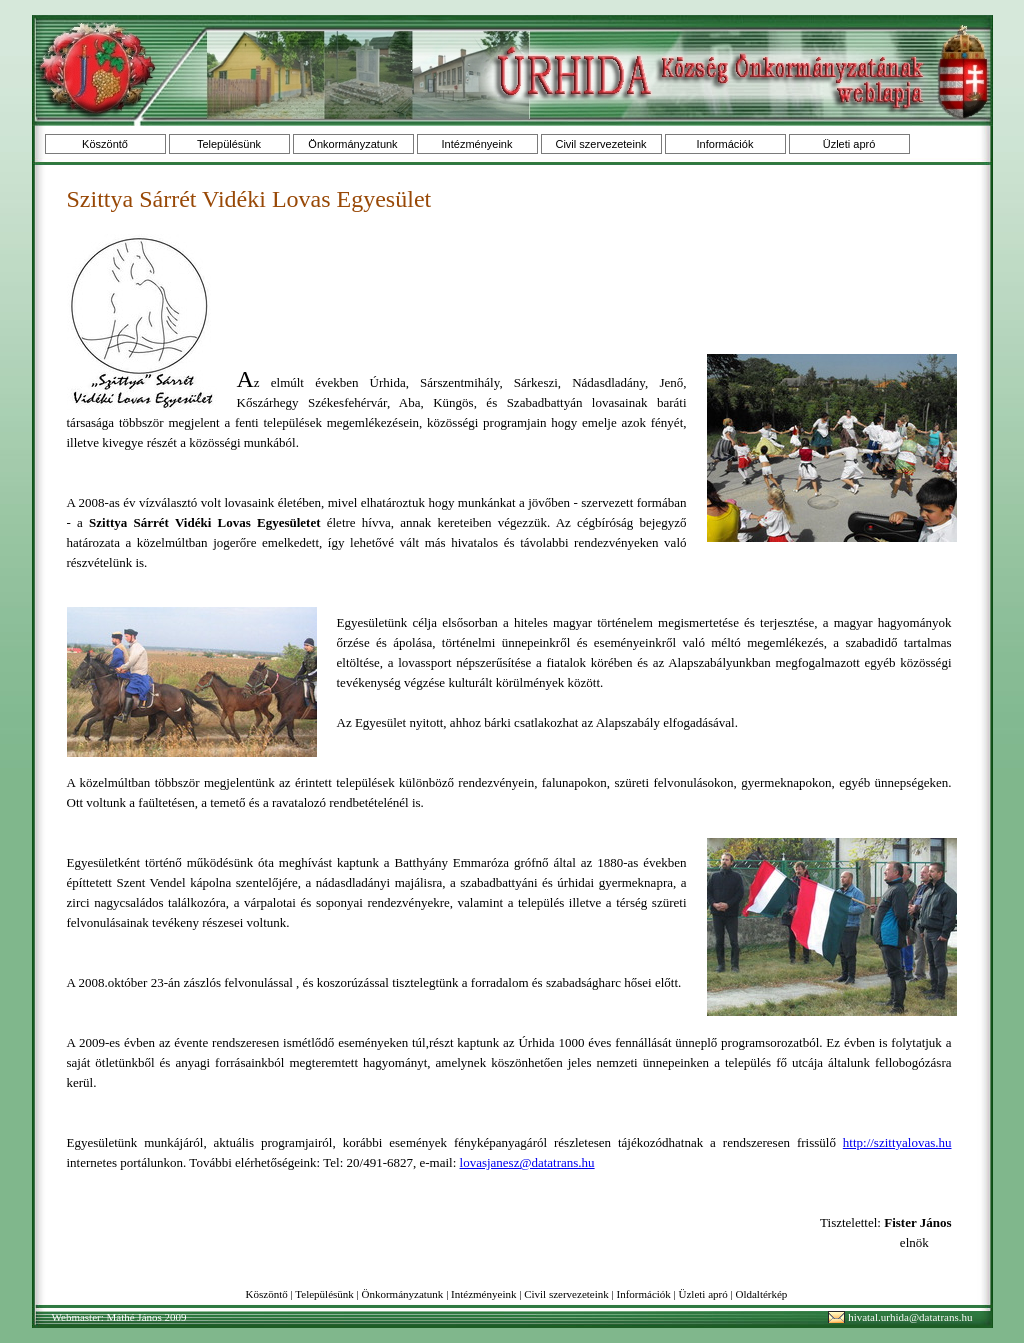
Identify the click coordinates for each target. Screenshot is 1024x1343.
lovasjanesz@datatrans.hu (527, 1162)
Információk (725, 144)
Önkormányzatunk (352, 144)
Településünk (229, 144)
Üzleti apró (849, 144)
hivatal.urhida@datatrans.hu (910, 1317)
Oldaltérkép (761, 1294)
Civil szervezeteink (600, 144)
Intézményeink (477, 144)
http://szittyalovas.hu (897, 1142)
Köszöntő (105, 144)
